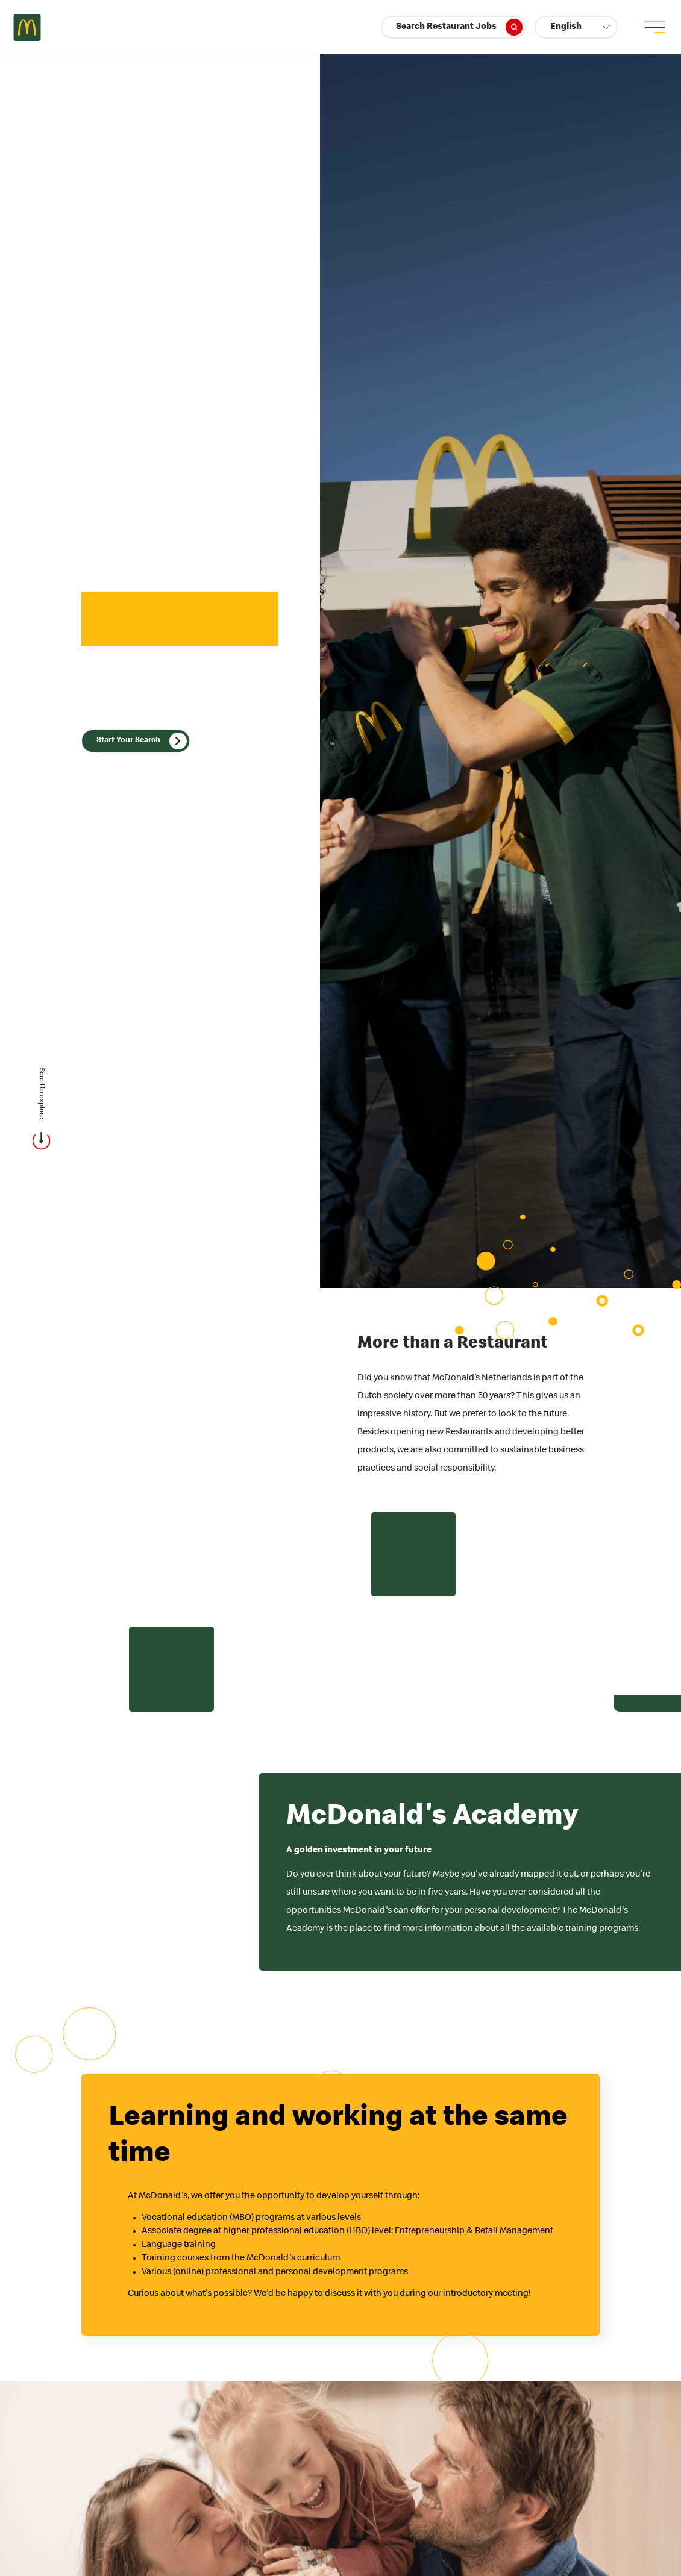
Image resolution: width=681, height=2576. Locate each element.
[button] (576, 27)
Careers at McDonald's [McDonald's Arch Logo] (27, 27)
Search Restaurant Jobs (459, 27)
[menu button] (654, 27)
